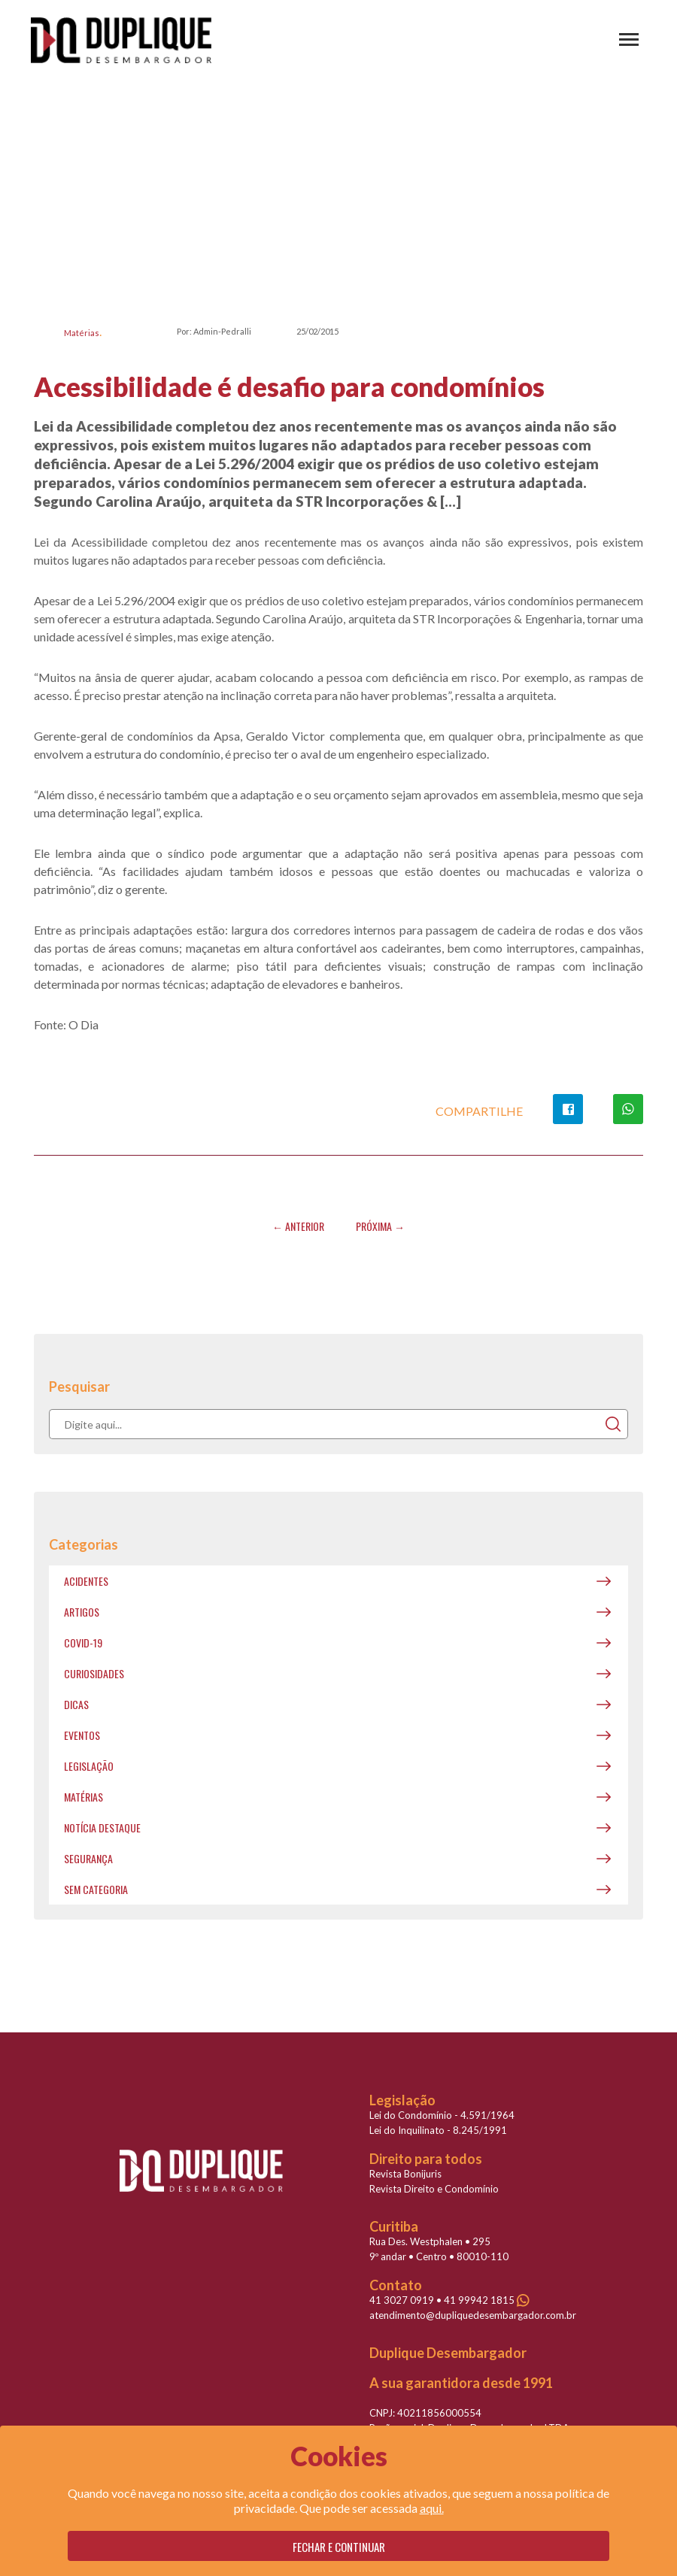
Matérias (81, 333)
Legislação (89, 1766)
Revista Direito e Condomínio (434, 2189)
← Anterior (298, 1226)
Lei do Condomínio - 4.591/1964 (442, 2115)
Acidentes (86, 1581)
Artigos (81, 1612)
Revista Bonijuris (405, 2174)
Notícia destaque (102, 1827)
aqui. (432, 2508)
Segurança (88, 1858)
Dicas (76, 1704)
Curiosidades (94, 1673)
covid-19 (83, 1642)
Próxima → (380, 1226)
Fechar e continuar (339, 2546)
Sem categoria (96, 1889)
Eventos (82, 1735)
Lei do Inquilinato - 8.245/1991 (438, 2130)
